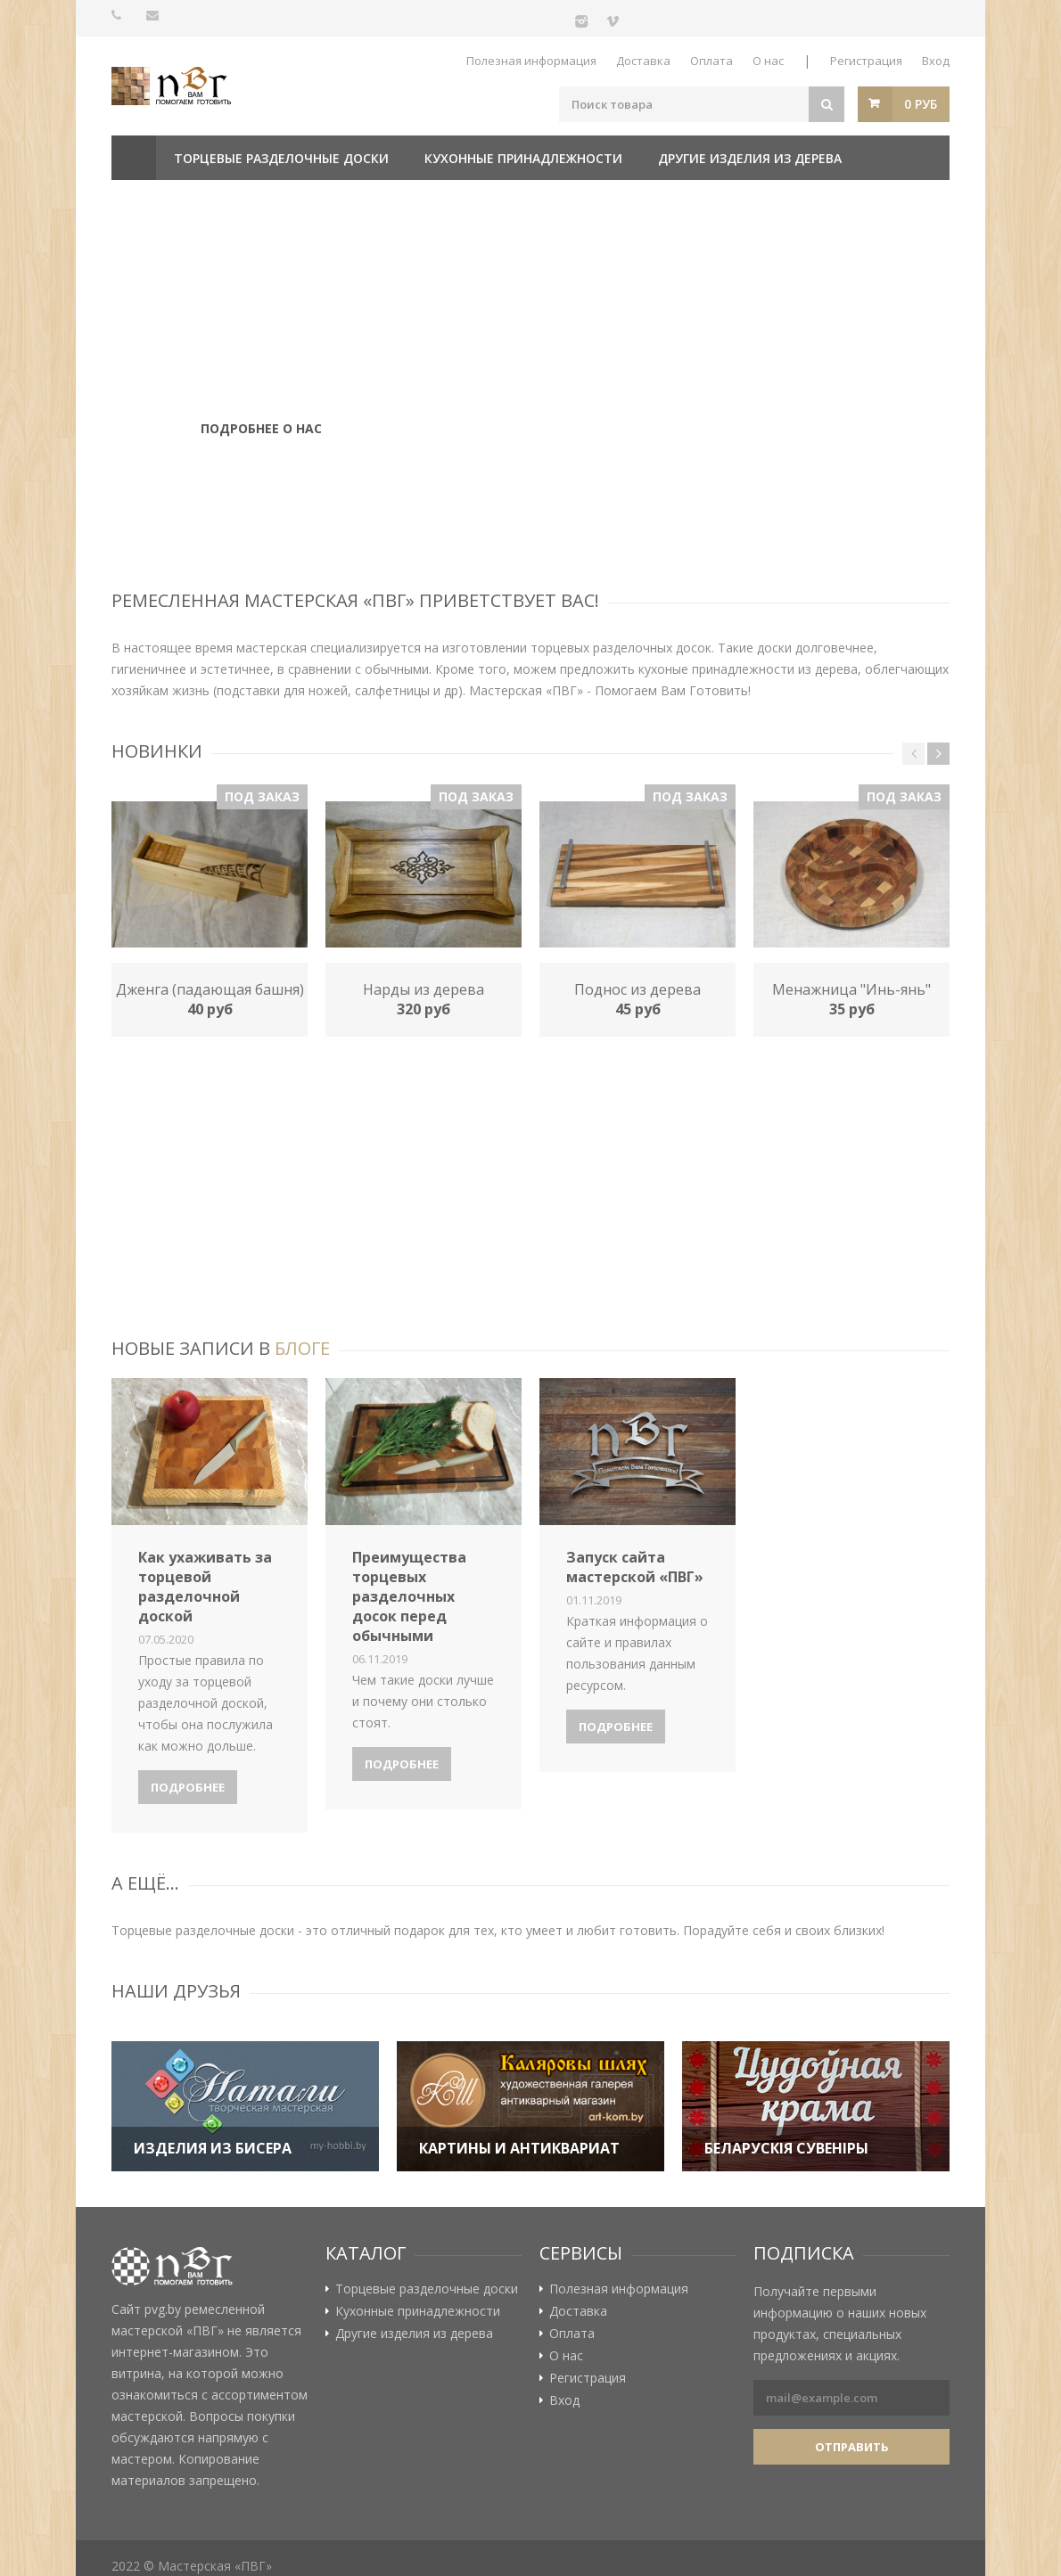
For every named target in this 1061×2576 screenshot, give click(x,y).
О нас (768, 61)
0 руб (920, 103)
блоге (302, 1348)
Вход (936, 61)
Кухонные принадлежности (523, 158)
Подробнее (188, 1787)
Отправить (852, 2447)
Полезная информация (531, 61)
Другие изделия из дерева (750, 158)
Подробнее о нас (261, 447)
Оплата (711, 61)
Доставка (643, 61)
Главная (133, 157)
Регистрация (866, 61)
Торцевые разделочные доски (281, 158)
